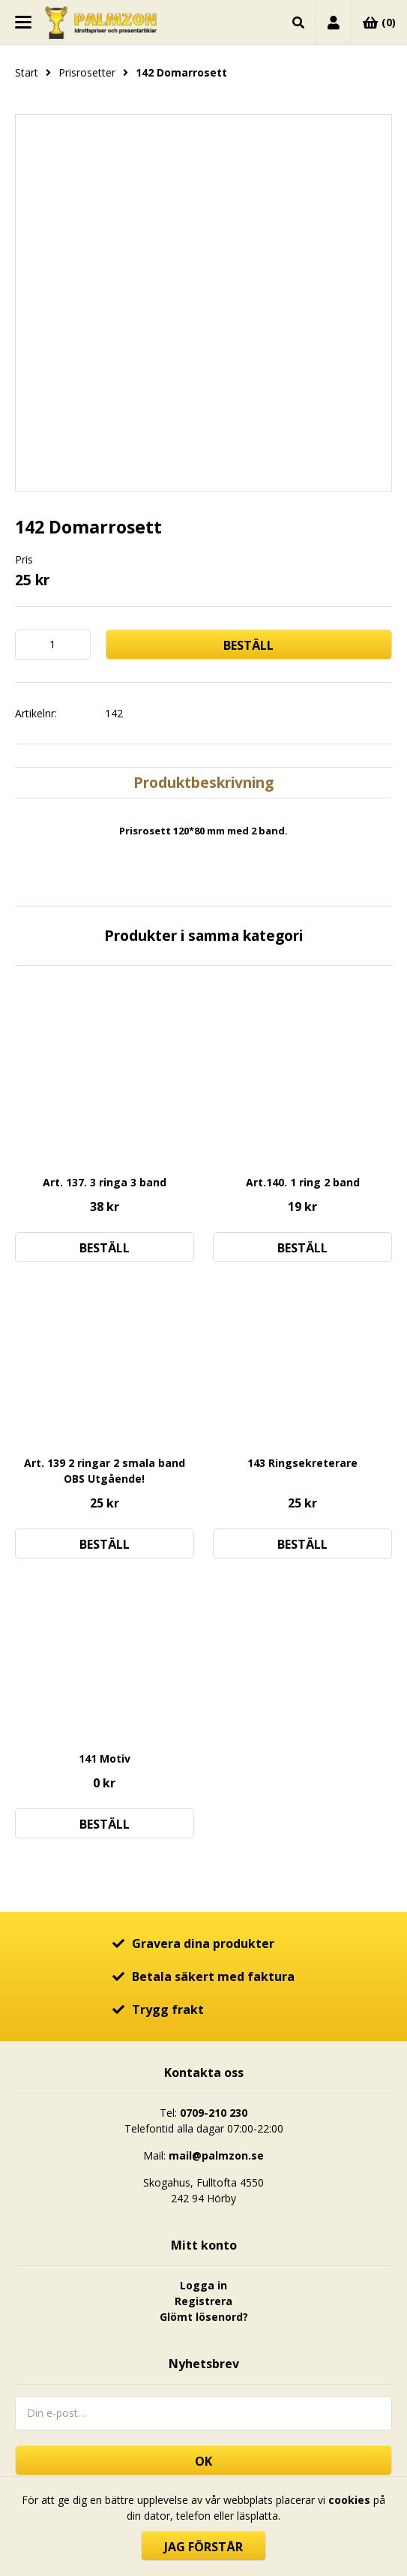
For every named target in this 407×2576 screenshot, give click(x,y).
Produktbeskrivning (203, 782)
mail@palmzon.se (216, 2155)
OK (203, 2461)
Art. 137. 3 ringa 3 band (104, 1182)
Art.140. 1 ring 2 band (303, 1182)
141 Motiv (104, 1758)
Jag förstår (203, 2546)
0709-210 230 (213, 2113)
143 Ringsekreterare (302, 1463)
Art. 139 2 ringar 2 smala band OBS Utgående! (104, 1471)
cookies (349, 2500)
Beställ (248, 645)
